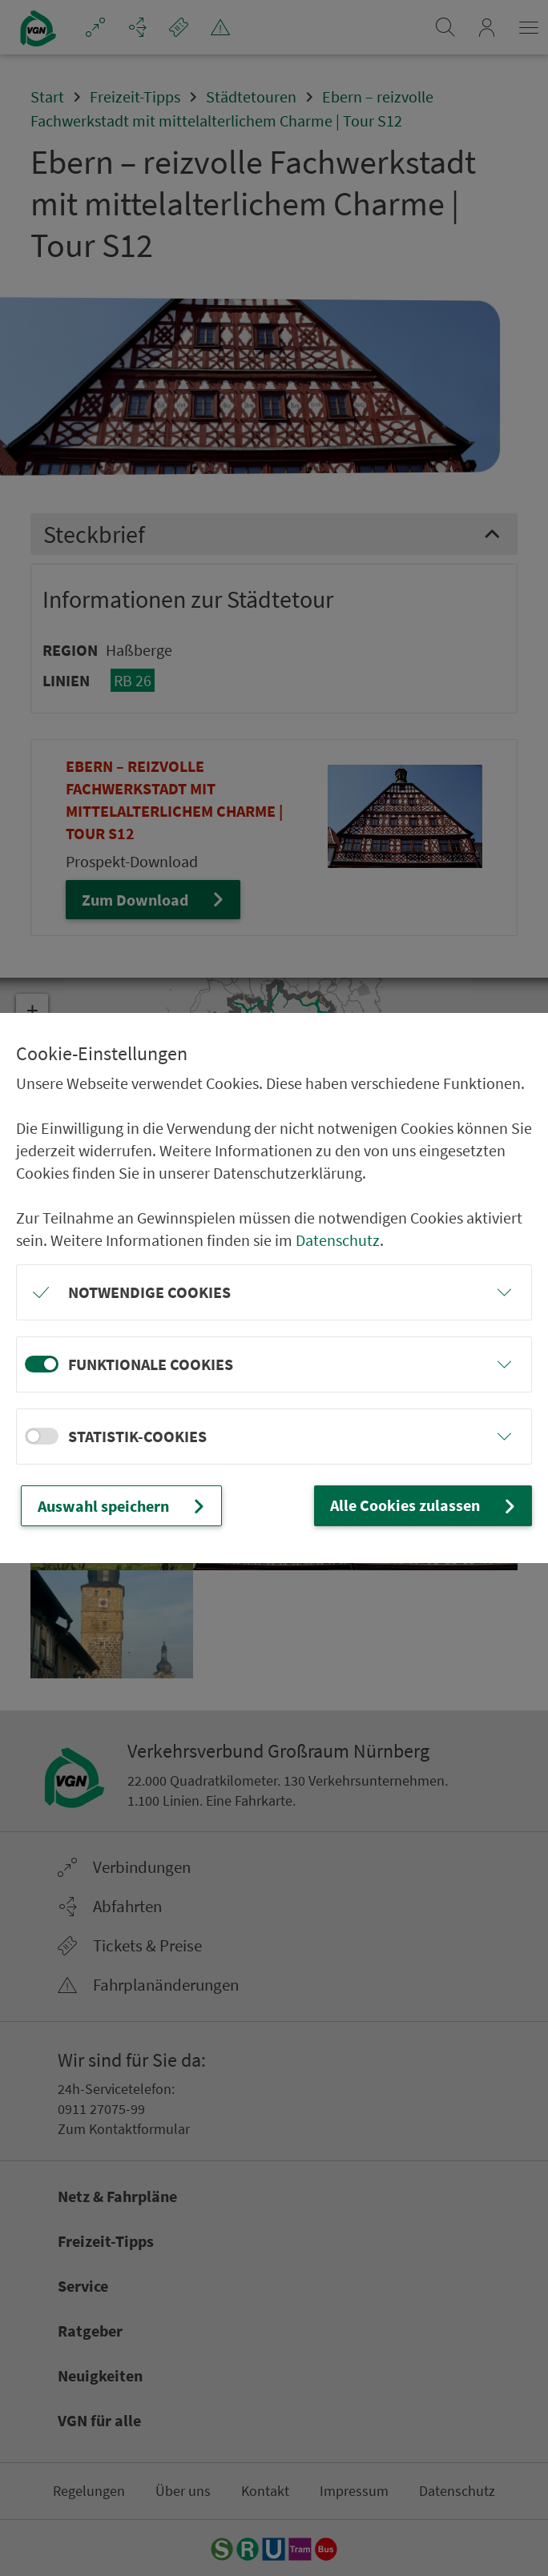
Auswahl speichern (123, 1506)
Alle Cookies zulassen (424, 1505)
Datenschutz (338, 1240)
